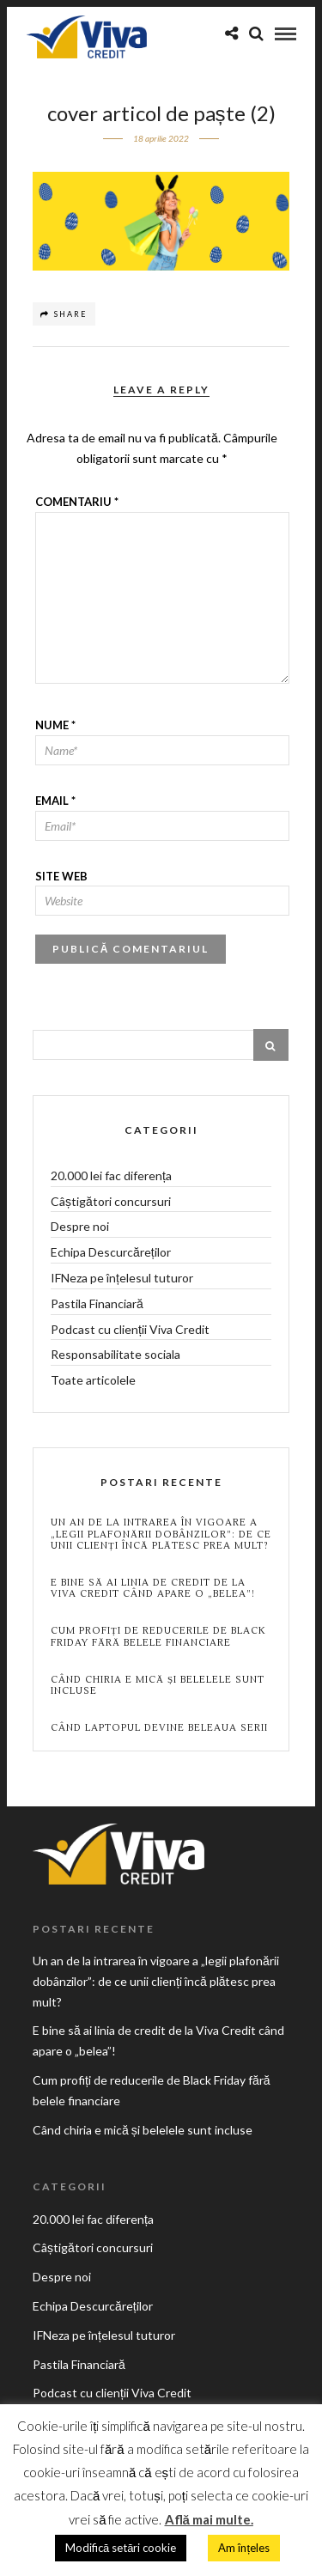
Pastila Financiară (97, 1303)
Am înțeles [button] (244, 2548)
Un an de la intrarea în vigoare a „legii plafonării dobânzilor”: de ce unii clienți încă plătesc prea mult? (161, 1534)
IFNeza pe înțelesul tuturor (122, 1277)
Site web (61, 876)
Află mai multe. (209, 2519)
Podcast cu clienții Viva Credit (130, 1329)
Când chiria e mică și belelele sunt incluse (157, 1685)
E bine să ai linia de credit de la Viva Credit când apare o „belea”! (153, 1588)
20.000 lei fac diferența (111, 1175)
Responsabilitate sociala (115, 1354)
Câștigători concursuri (111, 1201)
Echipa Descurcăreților (111, 1252)
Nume (55, 725)
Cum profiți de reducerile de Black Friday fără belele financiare (158, 1636)
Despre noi (80, 1226)
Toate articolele (93, 1380)
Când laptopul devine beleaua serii (159, 1727)
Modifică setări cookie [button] (120, 2548)
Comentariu (76, 502)
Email (55, 800)
